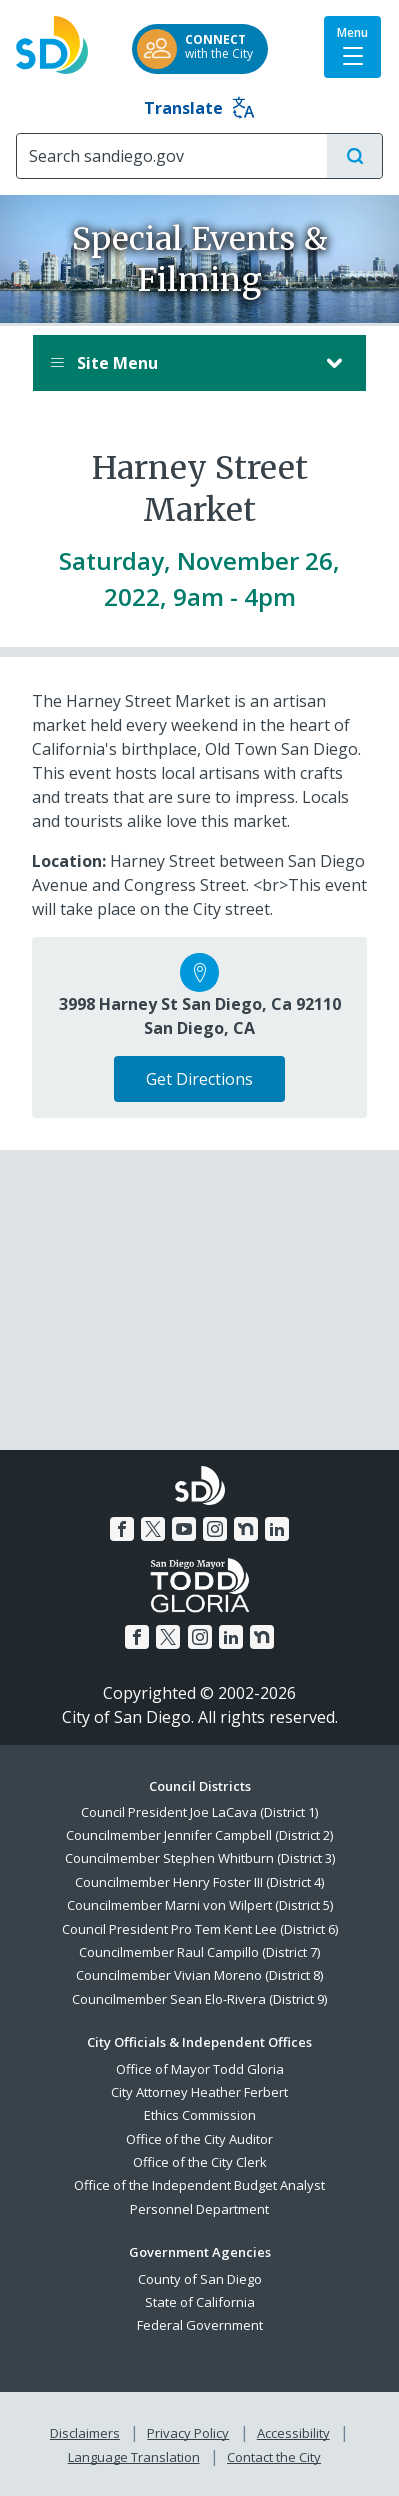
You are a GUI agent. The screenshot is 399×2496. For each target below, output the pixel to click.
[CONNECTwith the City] (200, 49)
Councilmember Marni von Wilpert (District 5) (200, 1905)
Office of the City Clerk (200, 2162)
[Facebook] (122, 1529)
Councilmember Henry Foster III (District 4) (199, 1882)
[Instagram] (215, 1529)
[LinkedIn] (277, 1529)
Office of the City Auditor (199, 2139)
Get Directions (199, 1079)
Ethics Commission (200, 2115)
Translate (199, 108)
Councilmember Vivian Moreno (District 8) (199, 1975)
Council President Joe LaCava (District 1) (199, 1812)
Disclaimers (85, 2433)
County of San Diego (200, 2279)
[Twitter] (153, 1529)
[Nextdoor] (246, 1529)
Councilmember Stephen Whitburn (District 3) (200, 1858)
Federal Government (200, 2325)
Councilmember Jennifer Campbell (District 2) (199, 1835)
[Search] (172, 156)
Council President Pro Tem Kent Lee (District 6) (200, 1929)
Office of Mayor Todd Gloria (200, 2069)
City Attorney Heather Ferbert (199, 2092)
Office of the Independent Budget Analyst (199, 2185)
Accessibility (293, 2433)
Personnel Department (199, 2209)
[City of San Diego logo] (52, 39)
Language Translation (134, 2457)
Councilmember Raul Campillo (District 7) (199, 1952)
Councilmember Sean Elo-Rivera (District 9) (199, 1999)
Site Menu (179, 363)
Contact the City (274, 2457)
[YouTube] (184, 1529)
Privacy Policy (188, 2433)
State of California (200, 2302)
